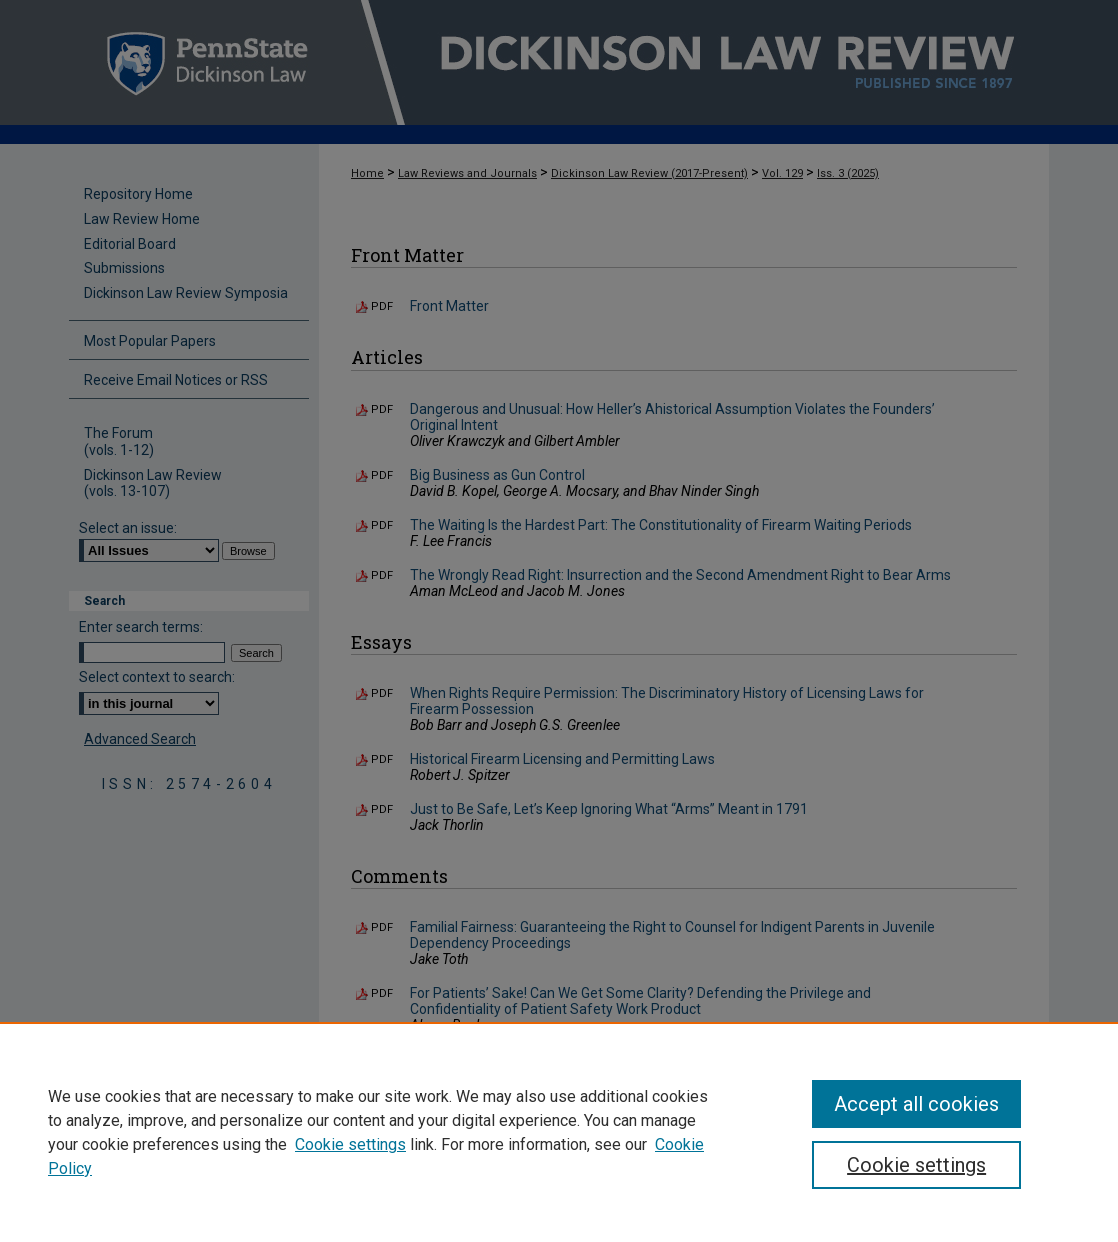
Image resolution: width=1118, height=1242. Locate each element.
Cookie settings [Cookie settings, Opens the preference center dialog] (916, 1165)
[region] (559, 1132)
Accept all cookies (916, 1104)
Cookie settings (350, 1144)
